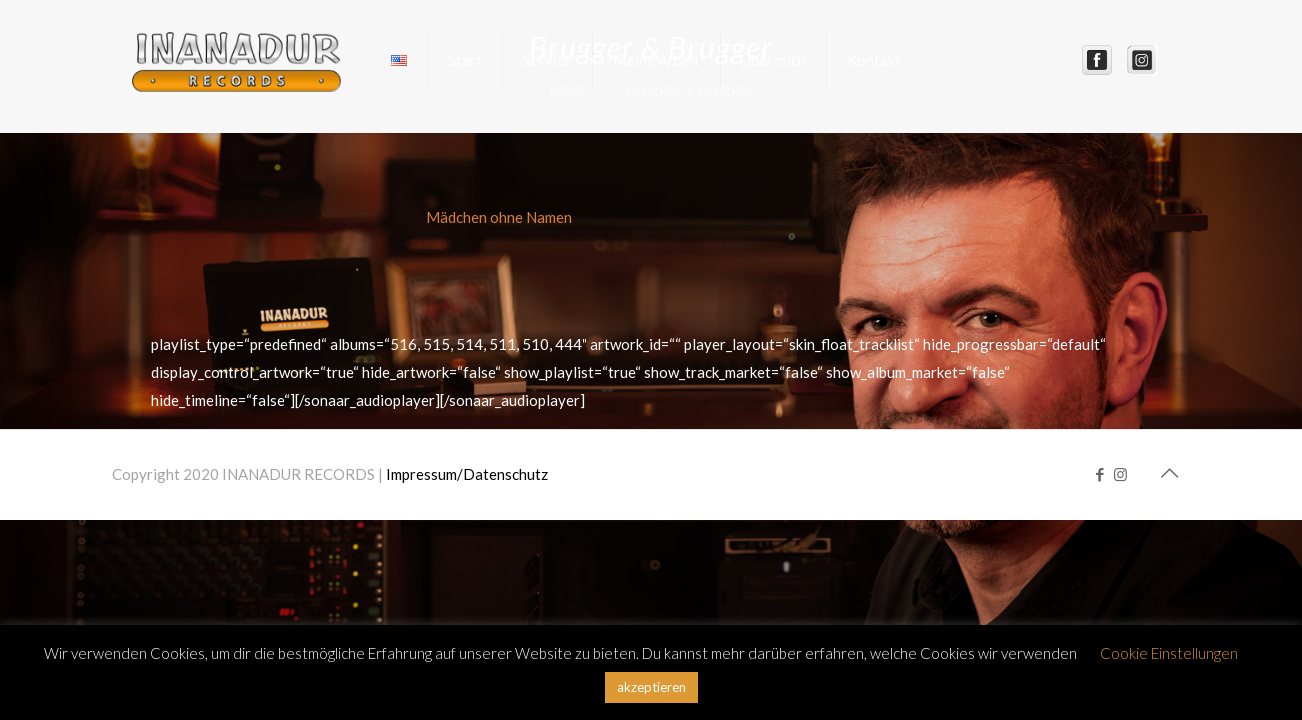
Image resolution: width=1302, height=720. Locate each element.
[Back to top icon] (1169, 472)
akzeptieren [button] (651, 687)
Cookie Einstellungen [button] (1169, 653)
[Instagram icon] (1120, 474)
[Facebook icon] (1099, 474)
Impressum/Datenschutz (467, 474)
